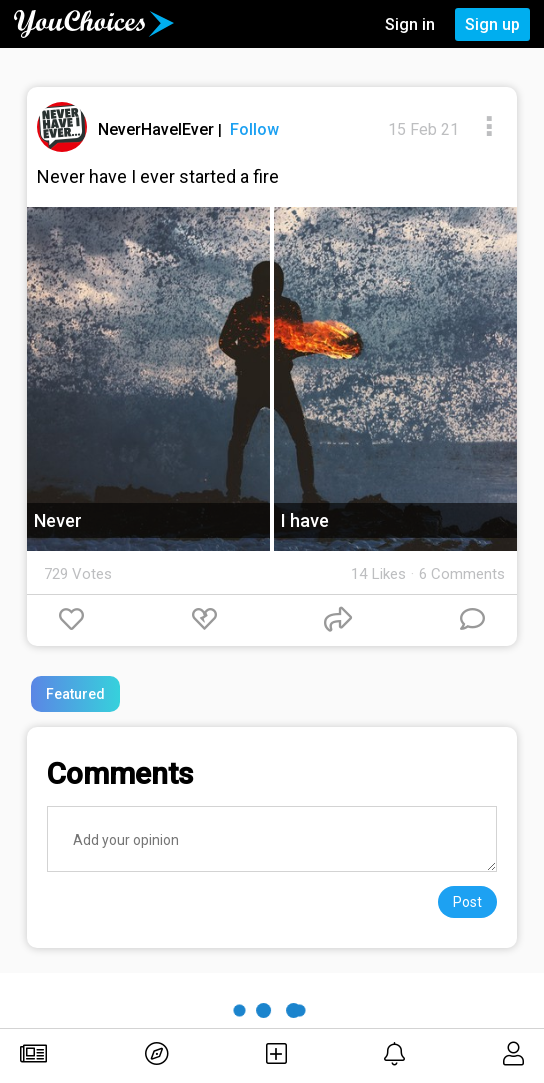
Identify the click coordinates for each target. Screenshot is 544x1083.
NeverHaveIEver (158, 129)
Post (467, 902)
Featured (75, 694)
